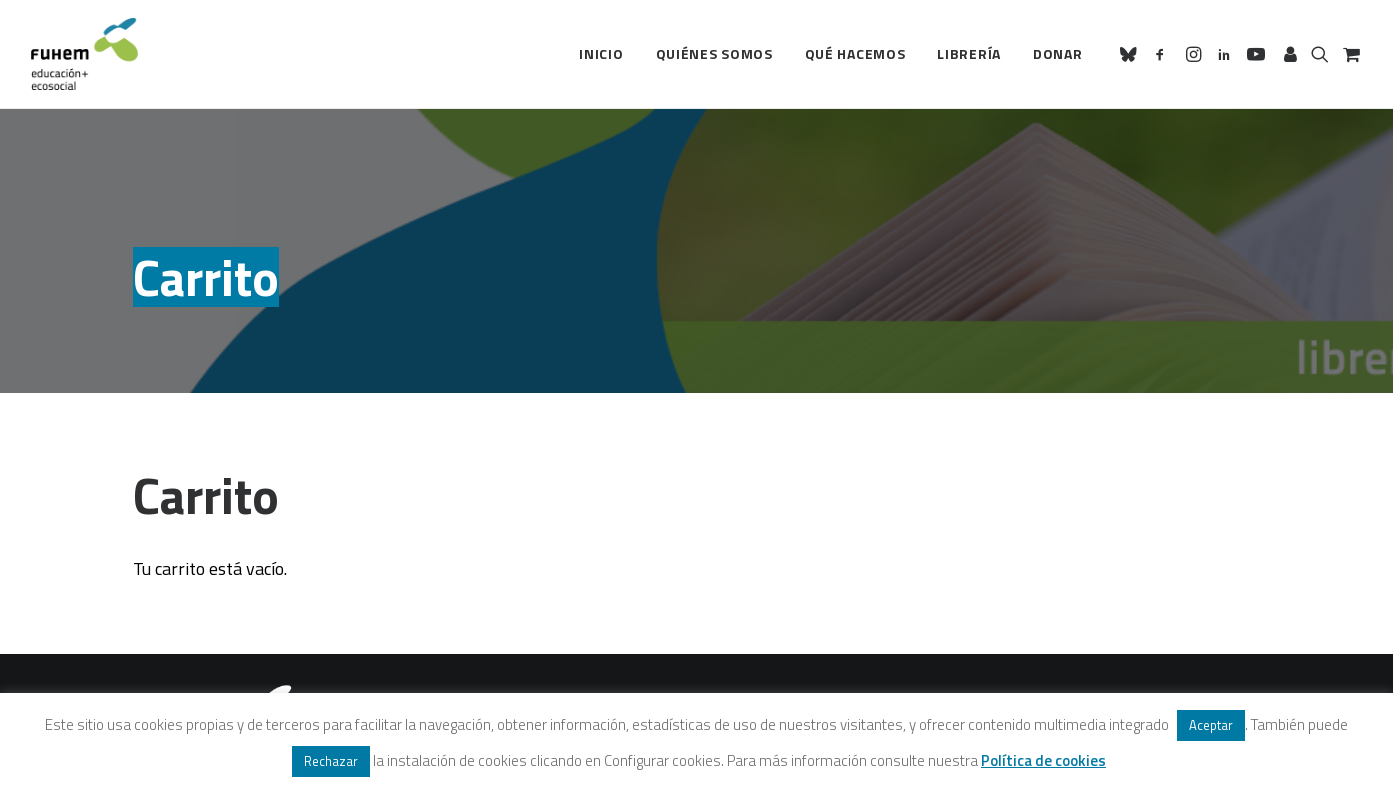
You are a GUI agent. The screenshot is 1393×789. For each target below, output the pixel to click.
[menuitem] (601, 54)
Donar (1058, 53)
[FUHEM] (85, 54)
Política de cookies (1043, 760)
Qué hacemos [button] (855, 53)
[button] (1131, 54)
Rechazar (331, 761)
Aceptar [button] (1211, 725)
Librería (969, 53)
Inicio (601, 53)
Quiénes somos (714, 53)
